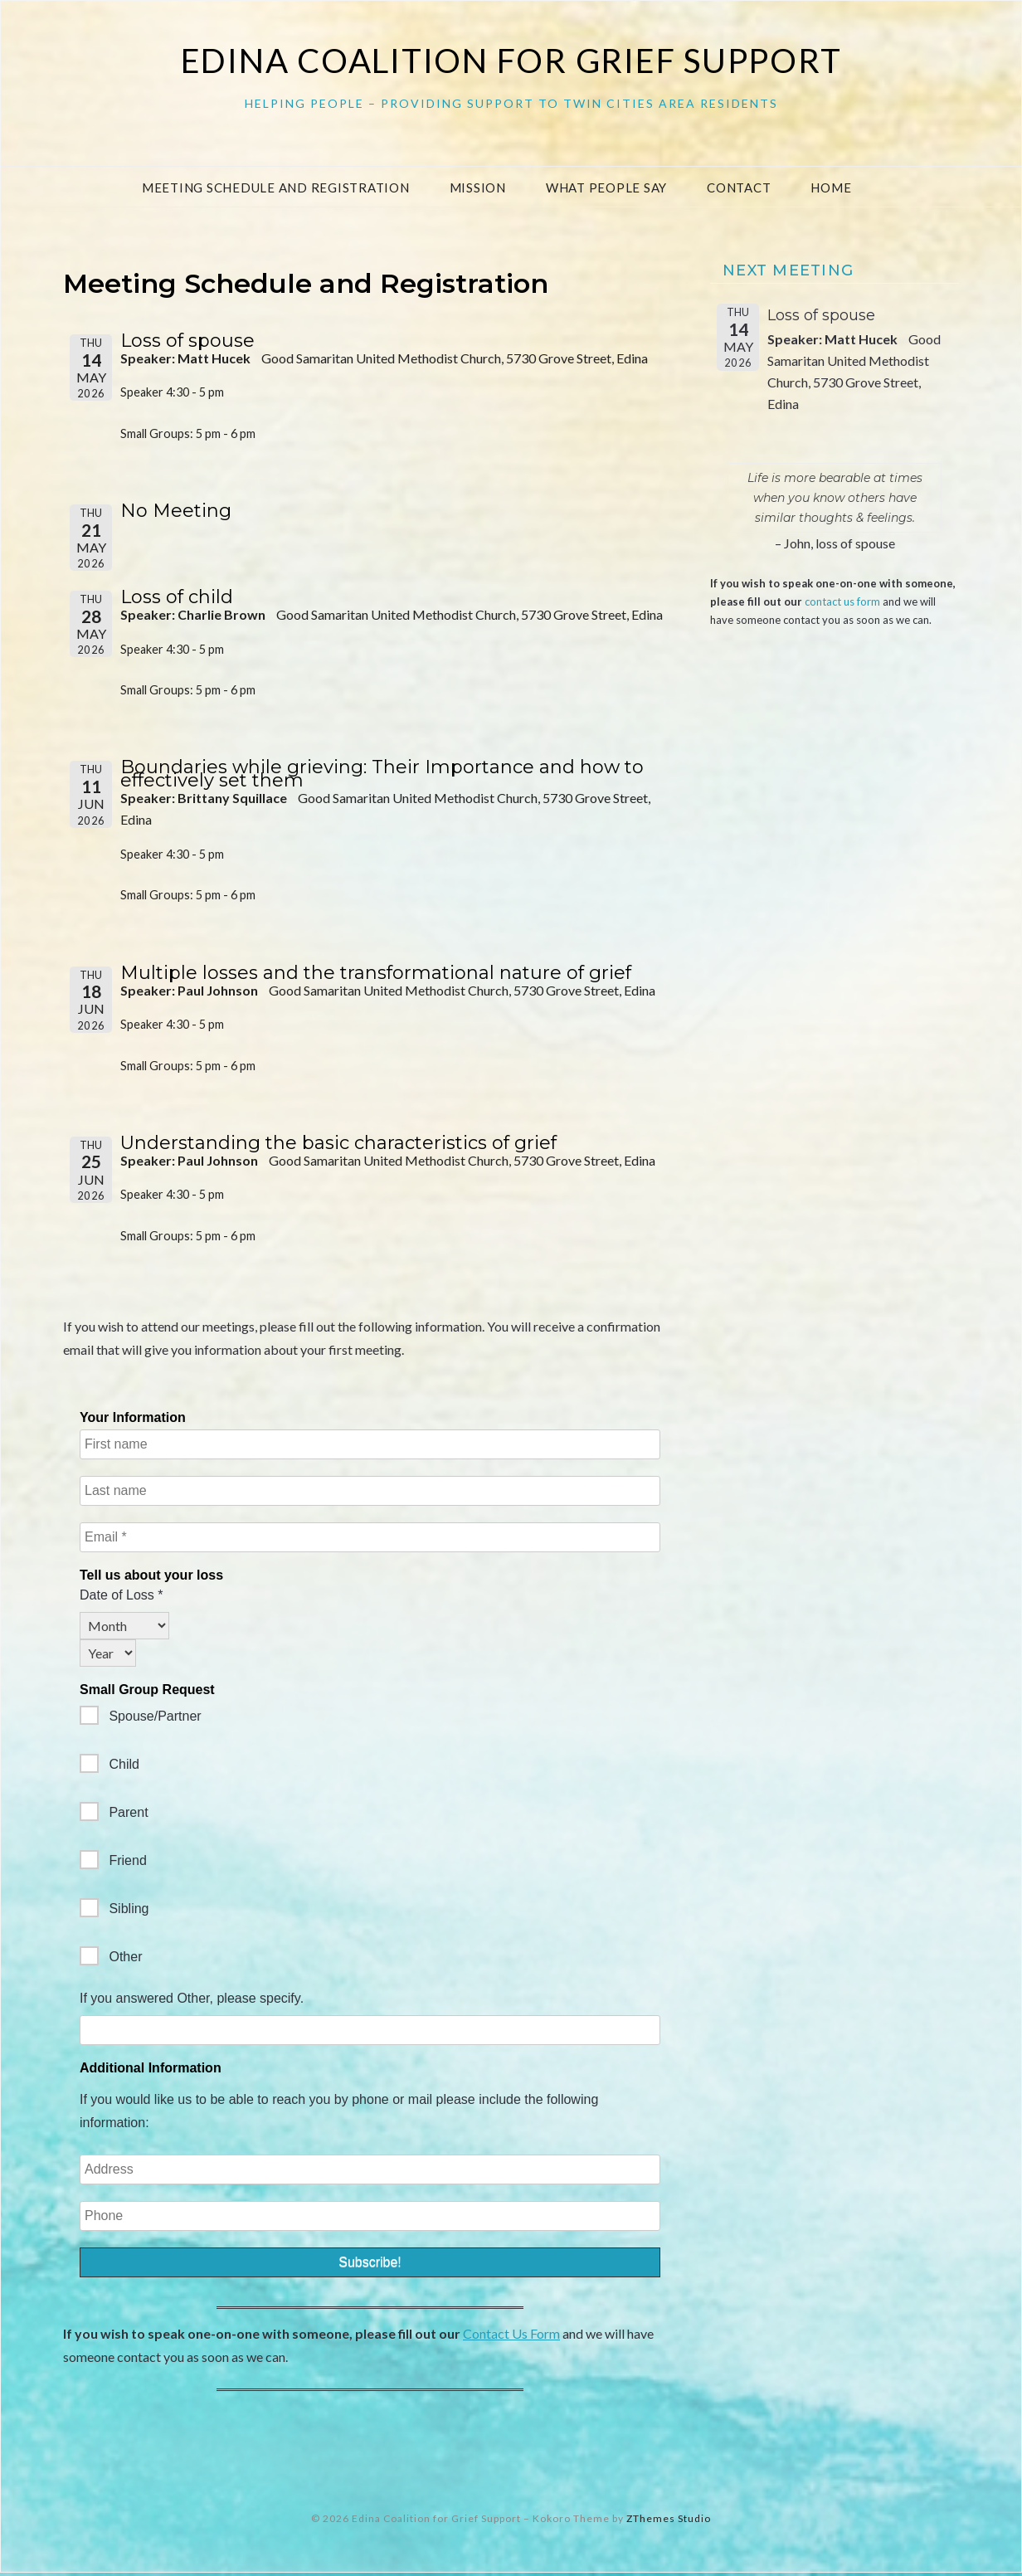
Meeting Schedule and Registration (276, 187)
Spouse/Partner (141, 1718)
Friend (113, 1862)
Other (111, 1959)
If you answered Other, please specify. (192, 2001)
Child (109, 1766)
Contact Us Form (511, 2337)
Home (830, 187)
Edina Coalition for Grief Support (511, 60)
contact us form (842, 601)
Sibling (114, 1911)
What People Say (606, 187)
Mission (478, 187)
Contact (739, 187)
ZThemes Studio (668, 2521)
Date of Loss (121, 1598)
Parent (114, 1814)
